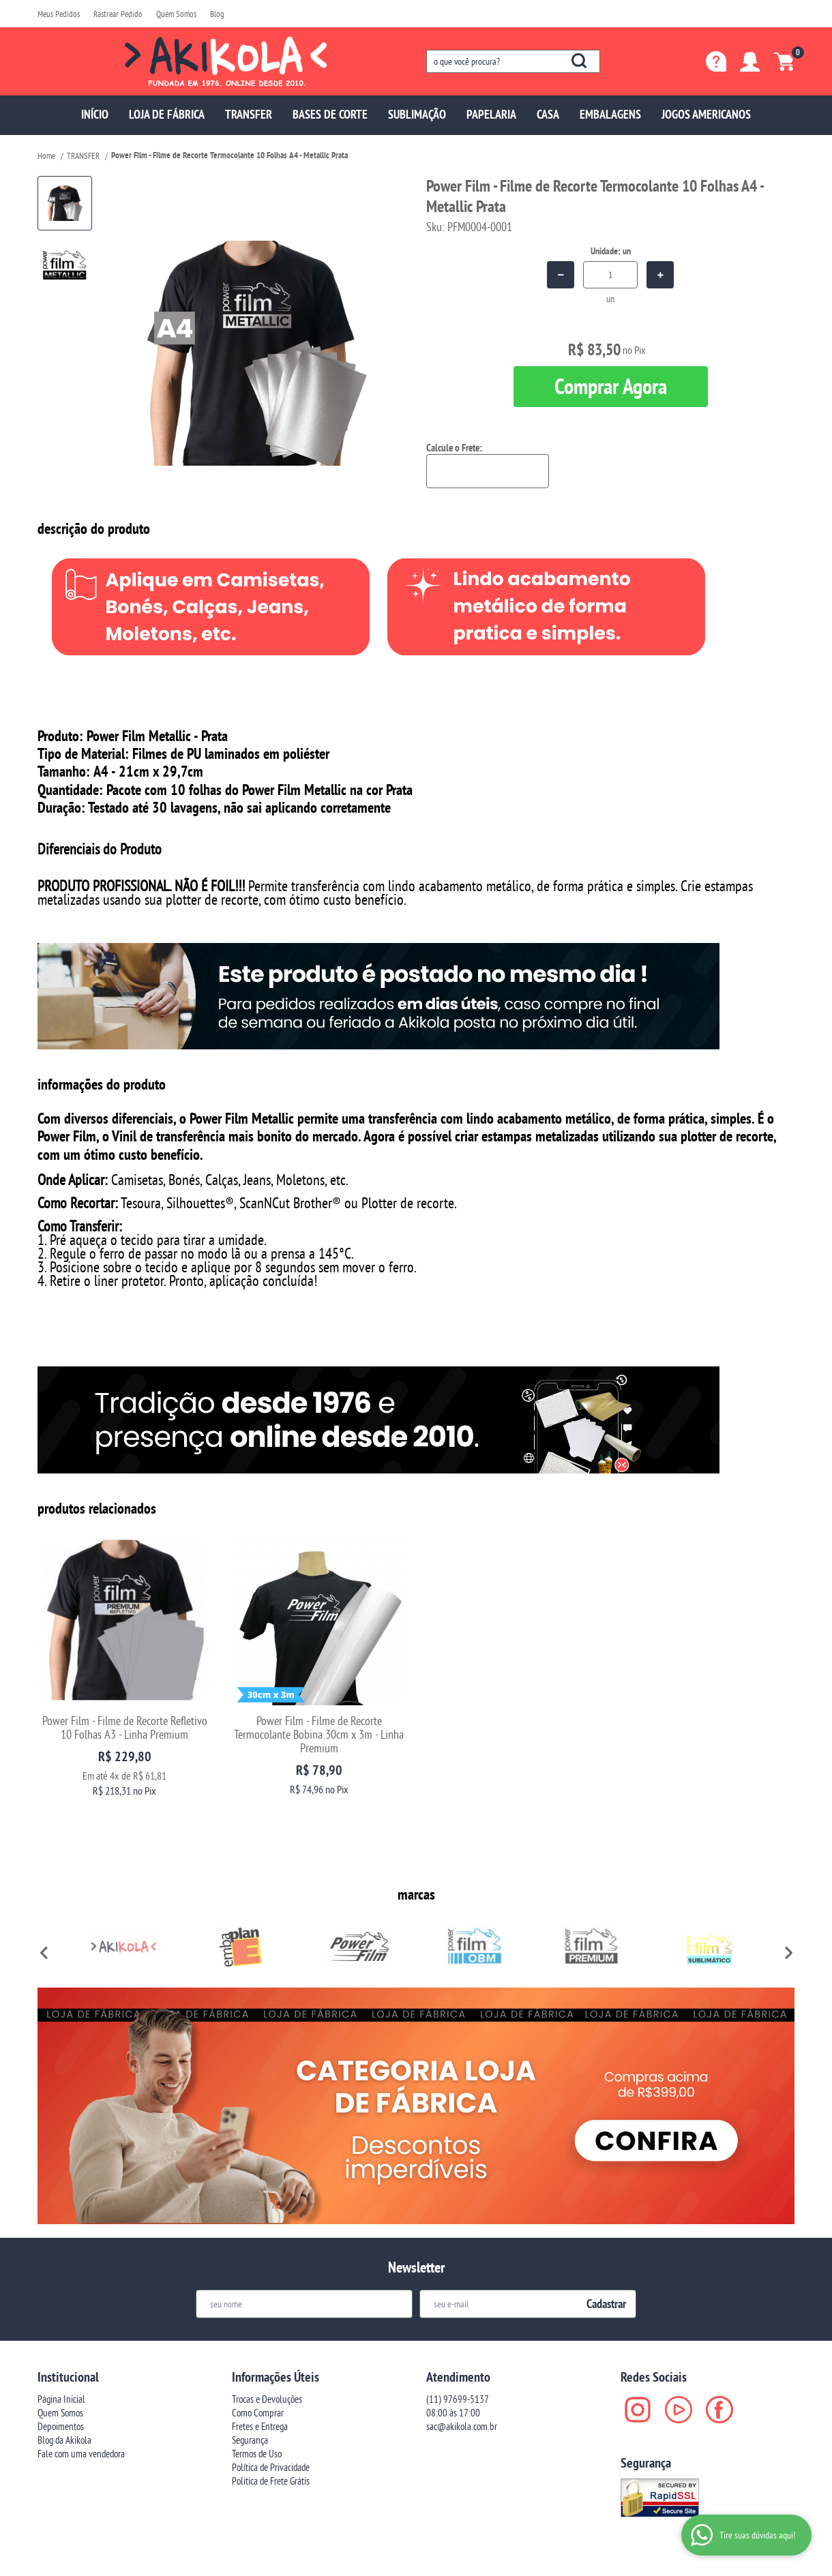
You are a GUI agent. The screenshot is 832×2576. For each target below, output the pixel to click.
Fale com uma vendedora (81, 2382)
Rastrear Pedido (118, 13)
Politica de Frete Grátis (271, 2409)
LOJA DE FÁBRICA (167, 114)
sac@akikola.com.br (461, 2354)
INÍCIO (94, 114)
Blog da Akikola (64, 2368)
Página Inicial (61, 2327)
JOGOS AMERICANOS (706, 114)
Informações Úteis (275, 2305)
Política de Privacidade (271, 2395)
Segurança (250, 2368)
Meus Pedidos (59, 13)
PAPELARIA (491, 114)
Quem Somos (176, 13)
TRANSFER (248, 114)
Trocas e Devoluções (267, 2327)
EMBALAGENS (610, 114)
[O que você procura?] (579, 61)
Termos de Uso (257, 2382)
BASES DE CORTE (330, 114)
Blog (217, 13)
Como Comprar (258, 2341)
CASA (548, 114)
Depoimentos (61, 2354)
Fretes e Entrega (260, 2354)
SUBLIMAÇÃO (417, 114)
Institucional (68, 2305)
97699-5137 (457, 2327)
